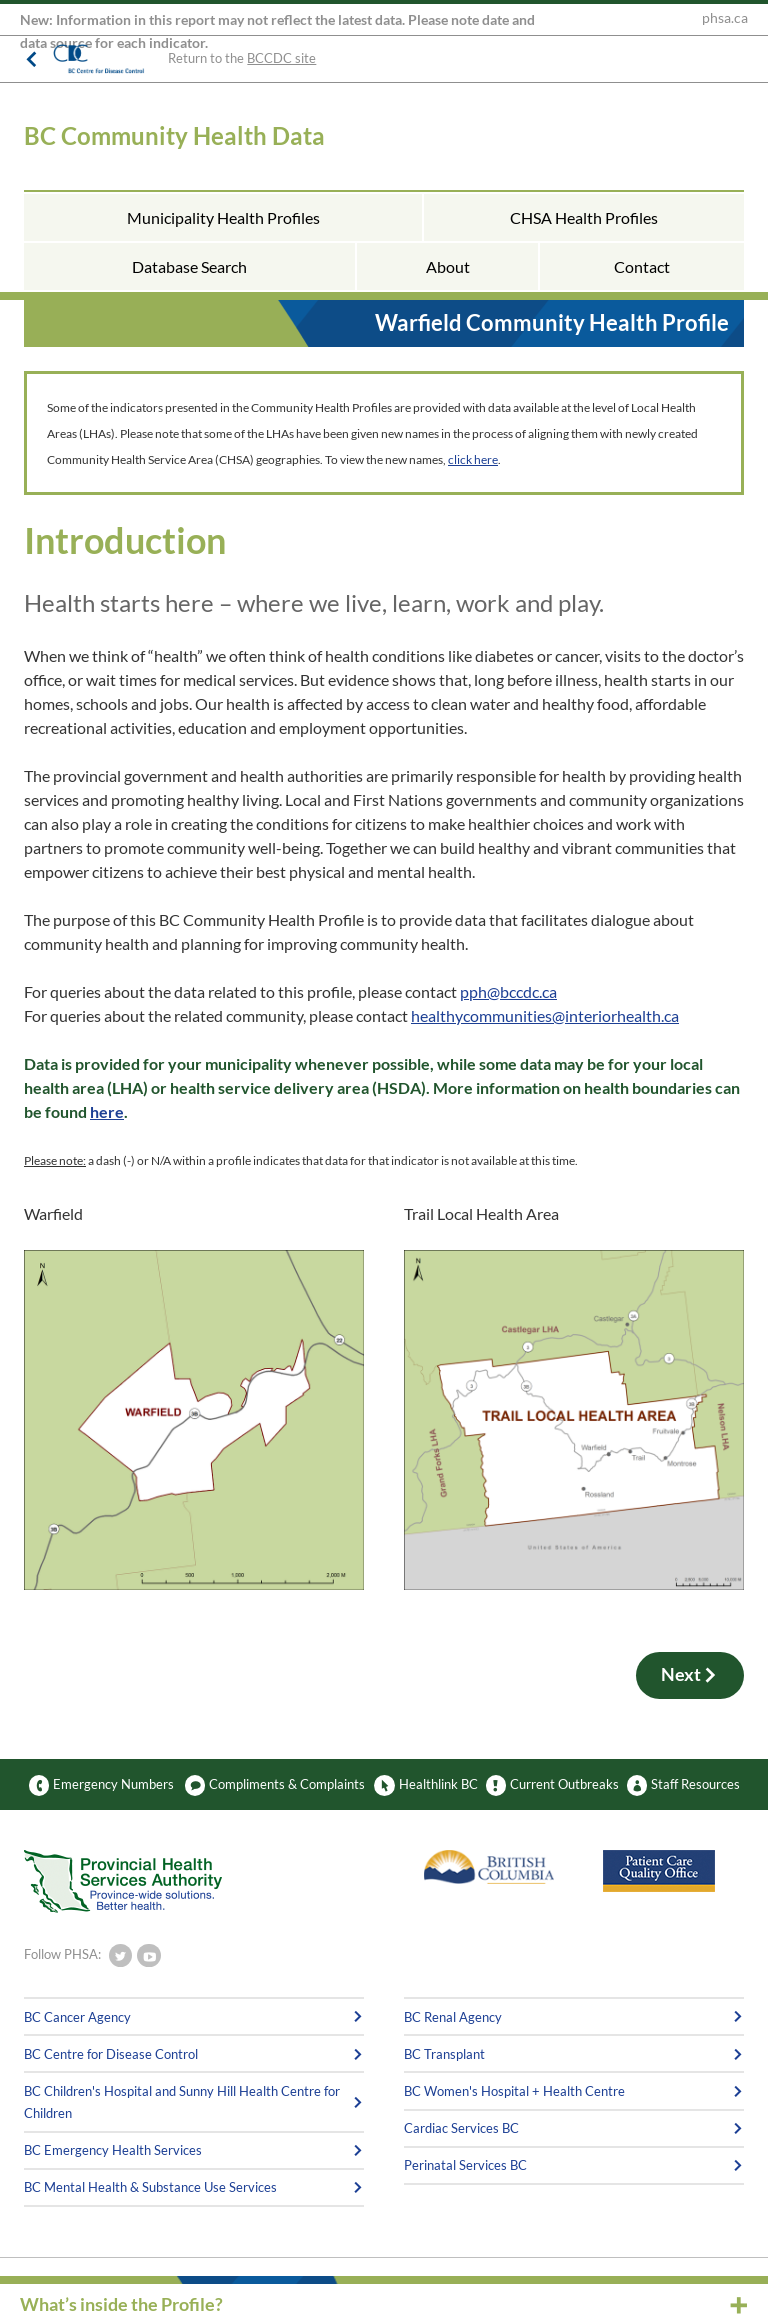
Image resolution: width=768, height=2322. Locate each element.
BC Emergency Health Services (113, 2150)
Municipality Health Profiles (223, 217)
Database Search (189, 266)
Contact (642, 266)
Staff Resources (683, 1785)
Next (690, 1675)
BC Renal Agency (453, 2017)
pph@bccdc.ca (508, 991)
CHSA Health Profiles (584, 217)
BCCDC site (281, 58)
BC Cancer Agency (77, 2017)
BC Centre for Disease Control (111, 2054)
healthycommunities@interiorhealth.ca (545, 1015)
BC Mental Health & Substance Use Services (150, 2187)
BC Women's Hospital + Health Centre (514, 2091)
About (448, 266)
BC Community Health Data (174, 135)
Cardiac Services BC (461, 2128)
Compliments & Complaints (275, 1785)
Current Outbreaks (552, 1785)
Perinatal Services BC (465, 2165)
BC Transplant (444, 2054)
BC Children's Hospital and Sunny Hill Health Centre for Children (182, 2102)
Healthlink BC (425, 1785)
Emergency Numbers (101, 1785)
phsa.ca (725, 18)
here (107, 1111)
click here (473, 459)
